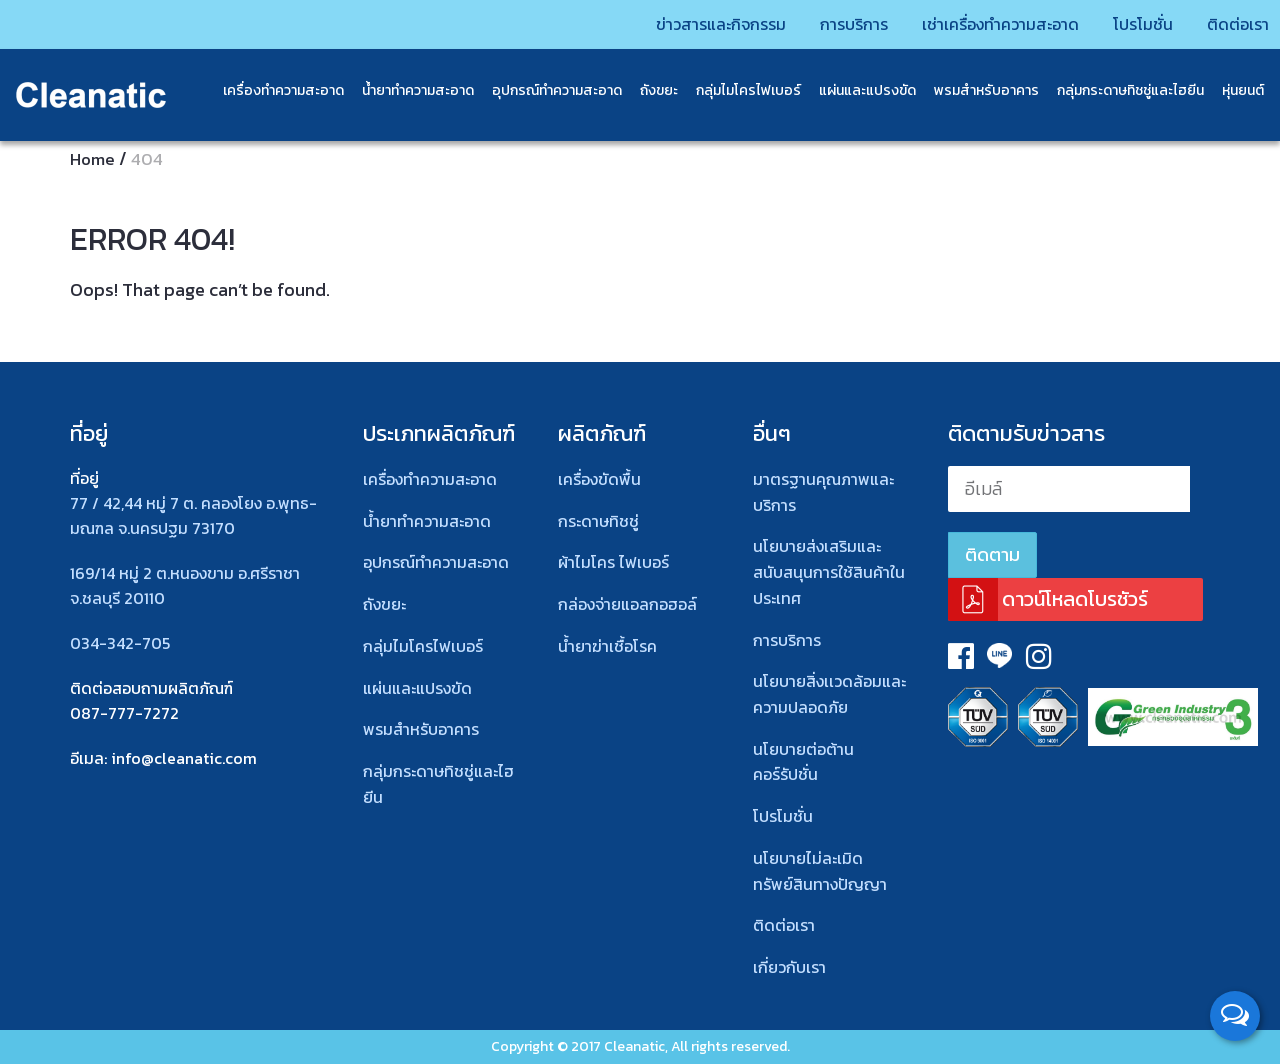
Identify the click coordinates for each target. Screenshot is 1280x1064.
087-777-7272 (124, 713)
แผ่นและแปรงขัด (853, 89)
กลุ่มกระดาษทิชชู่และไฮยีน (1116, 89)
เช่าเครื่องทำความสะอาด (959, 22)
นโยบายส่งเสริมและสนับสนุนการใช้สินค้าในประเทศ (829, 571)
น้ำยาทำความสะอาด (404, 89)
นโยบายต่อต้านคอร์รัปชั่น (803, 762)
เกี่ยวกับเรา (789, 967)
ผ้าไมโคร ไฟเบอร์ (613, 562)
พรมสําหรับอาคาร (972, 89)
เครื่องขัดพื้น (599, 479)
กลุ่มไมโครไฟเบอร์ (734, 89)
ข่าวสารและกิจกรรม (656, 22)
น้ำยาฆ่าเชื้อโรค (607, 646)
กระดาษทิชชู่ (598, 521)
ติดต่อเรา (1215, 22)
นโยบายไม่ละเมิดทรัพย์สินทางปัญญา (820, 871)
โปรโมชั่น (1114, 22)
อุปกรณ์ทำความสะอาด (543, 89)
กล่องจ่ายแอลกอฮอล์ (627, 604)
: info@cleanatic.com (180, 758)
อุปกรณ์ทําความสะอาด (436, 562)
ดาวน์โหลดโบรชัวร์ (1075, 599)
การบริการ (800, 22)
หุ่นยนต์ (1229, 89)
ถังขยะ (645, 89)
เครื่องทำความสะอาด (269, 89)
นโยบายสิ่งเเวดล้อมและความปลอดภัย (829, 694)
